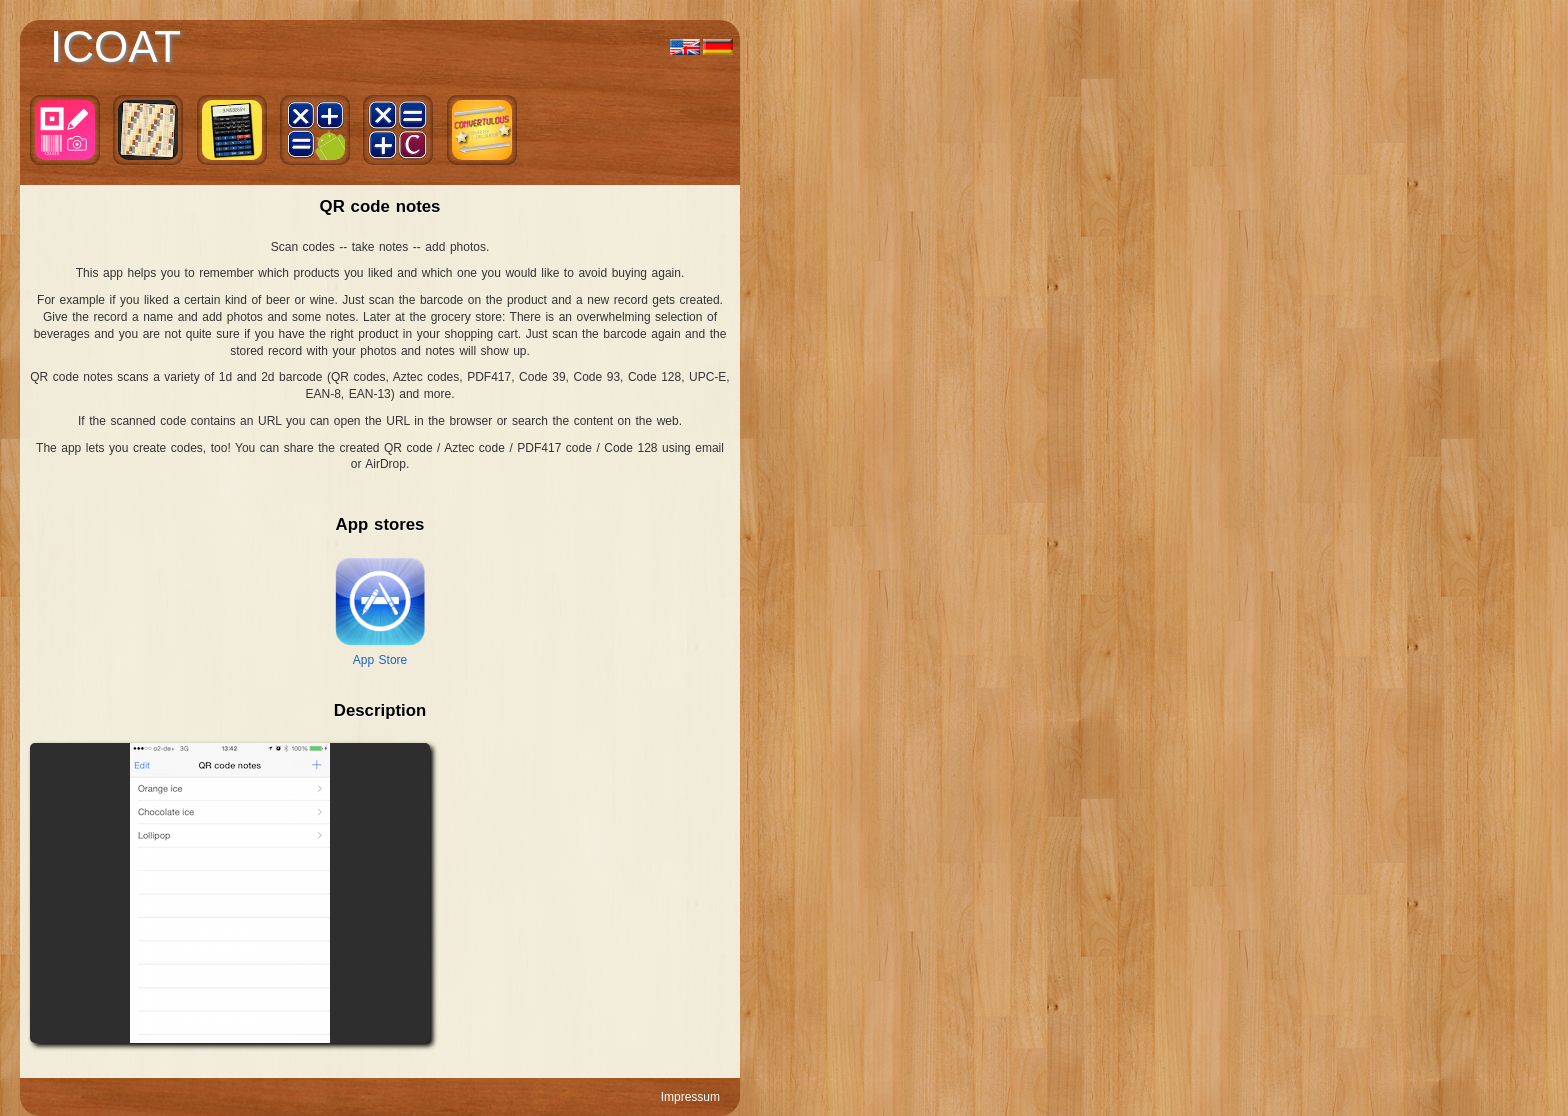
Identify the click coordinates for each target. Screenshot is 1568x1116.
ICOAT (115, 46)
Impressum (690, 1097)
